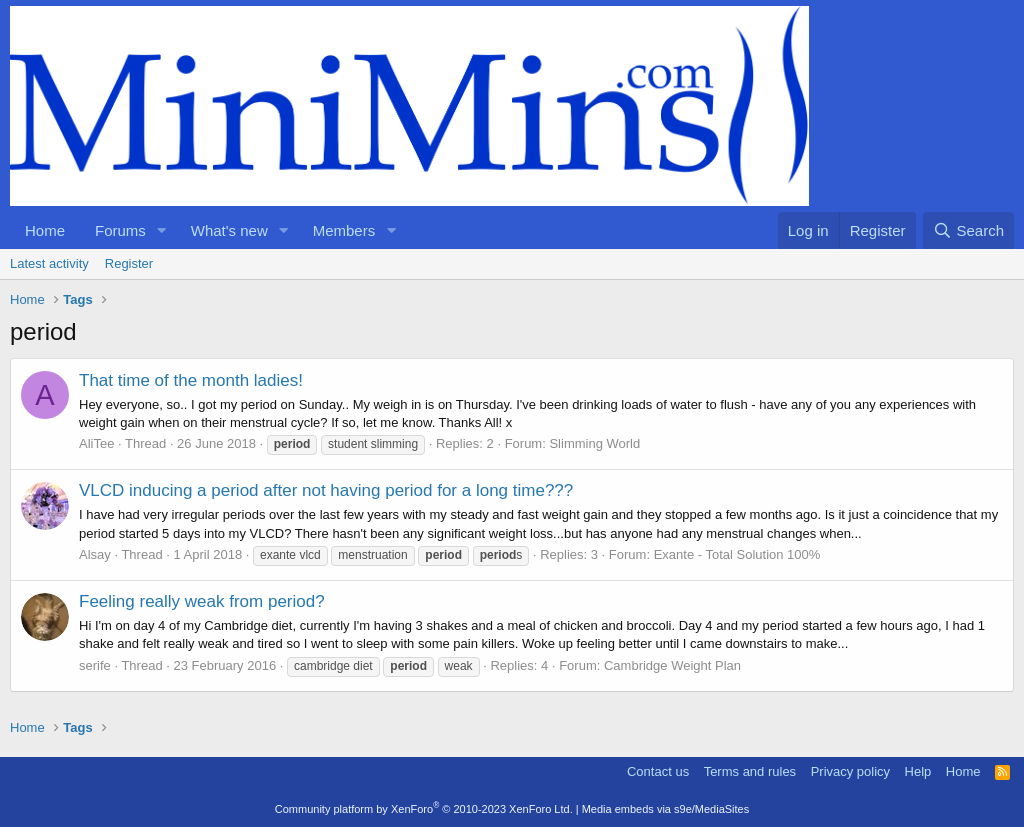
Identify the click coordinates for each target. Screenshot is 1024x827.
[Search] (968, 230)
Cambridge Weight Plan (672, 665)
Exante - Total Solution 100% (737, 554)
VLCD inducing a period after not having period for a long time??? (326, 490)
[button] (162, 230)
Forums (120, 230)
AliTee (96, 443)
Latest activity (49, 263)
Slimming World (594, 443)
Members (344, 230)
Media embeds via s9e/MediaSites (666, 809)
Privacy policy (850, 771)
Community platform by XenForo (424, 809)
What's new (229, 230)
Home (45, 230)
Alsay (95, 554)
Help (918, 771)
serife (95, 665)
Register (129, 263)
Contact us (658, 771)
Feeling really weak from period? (202, 601)
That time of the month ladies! (191, 380)
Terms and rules (750, 771)
